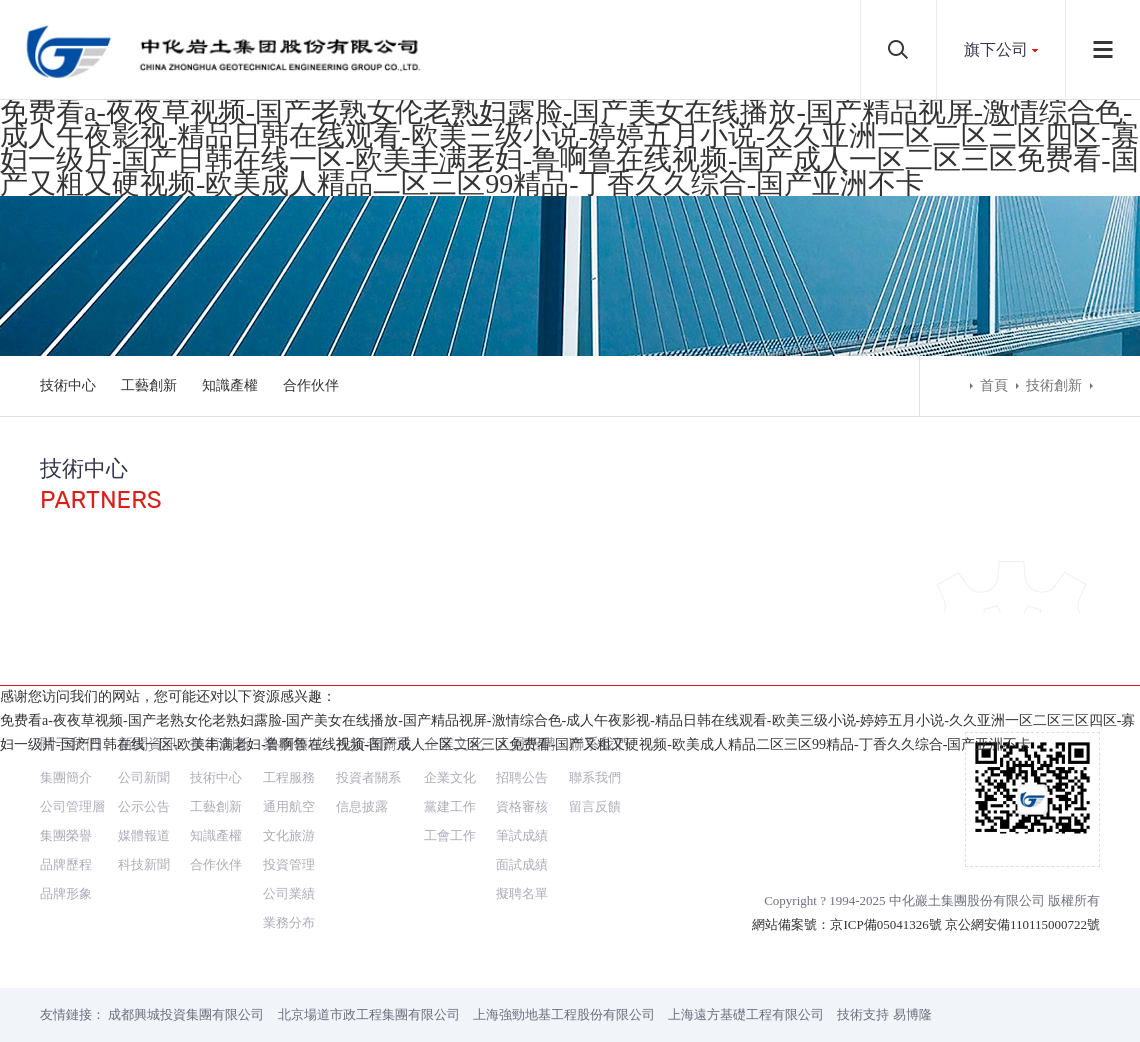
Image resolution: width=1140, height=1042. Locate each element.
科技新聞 (144, 792)
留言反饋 (595, 734)
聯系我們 (599, 671)
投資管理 (289, 792)
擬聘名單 (522, 821)
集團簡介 (66, 705)
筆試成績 (522, 763)
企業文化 (454, 671)
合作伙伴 (311, 385)
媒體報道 (144, 763)
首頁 (994, 385)
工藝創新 (149, 385)
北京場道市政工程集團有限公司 (369, 942)
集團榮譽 (66, 763)
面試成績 (522, 792)
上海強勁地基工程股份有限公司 (564, 942)
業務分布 (289, 850)
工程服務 (289, 705)
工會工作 (450, 763)
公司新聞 (144, 705)
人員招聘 (526, 671)
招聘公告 (522, 705)
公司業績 (289, 821)
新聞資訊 (148, 671)
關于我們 (70, 671)
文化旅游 (289, 763)
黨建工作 (450, 734)
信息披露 (362, 734)
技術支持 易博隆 (884, 942)
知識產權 (230, 385)
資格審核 (522, 734)
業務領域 (293, 671)
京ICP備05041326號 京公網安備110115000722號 (965, 852)
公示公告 (144, 734)
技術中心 (68, 385)
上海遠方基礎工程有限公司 (746, 942)
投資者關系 (373, 671)
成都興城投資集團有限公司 (186, 942)
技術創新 (1054, 385)
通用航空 (289, 734)
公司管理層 (72, 734)
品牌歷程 (66, 792)
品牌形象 (66, 821)
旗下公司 (996, 49)
